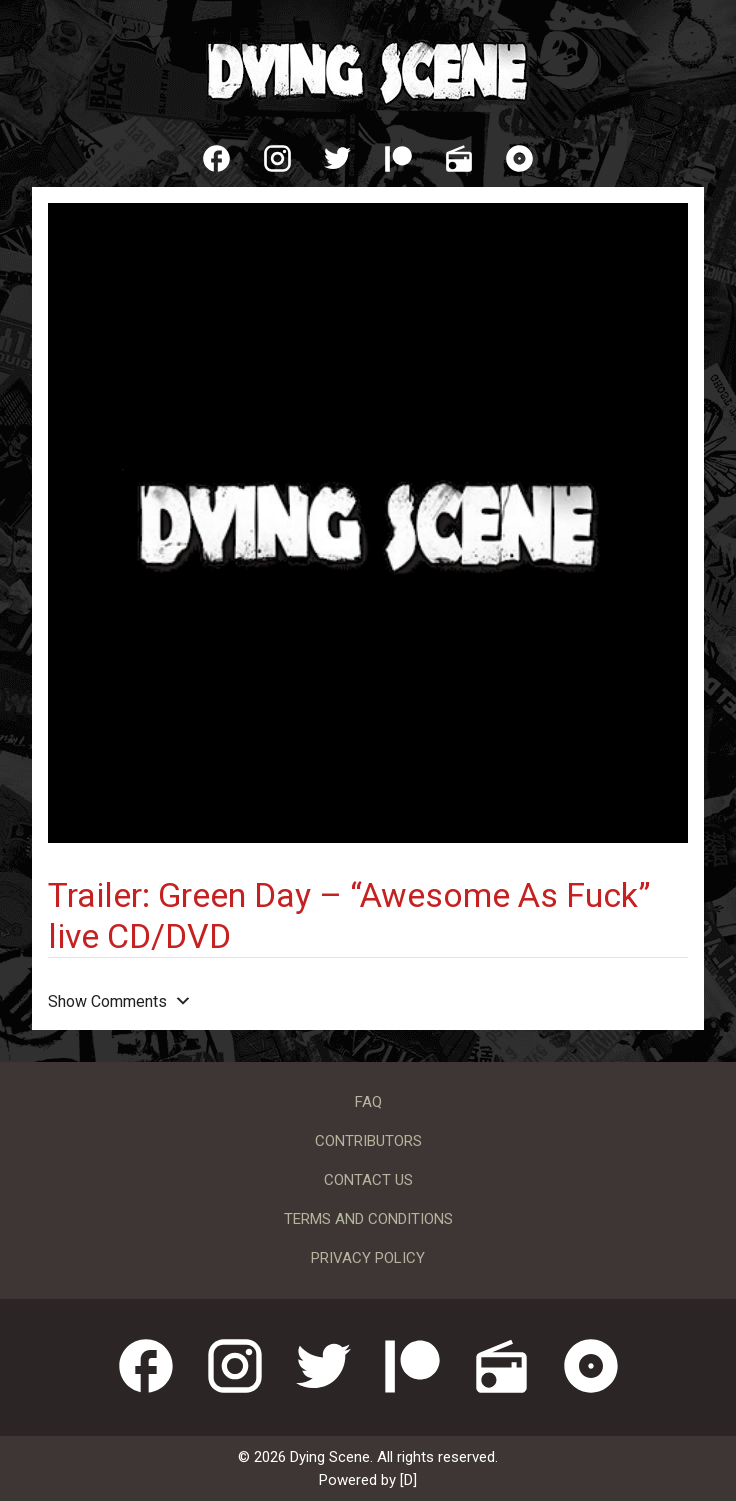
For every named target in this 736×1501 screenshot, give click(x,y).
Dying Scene (368, 70)
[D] (408, 1480)
